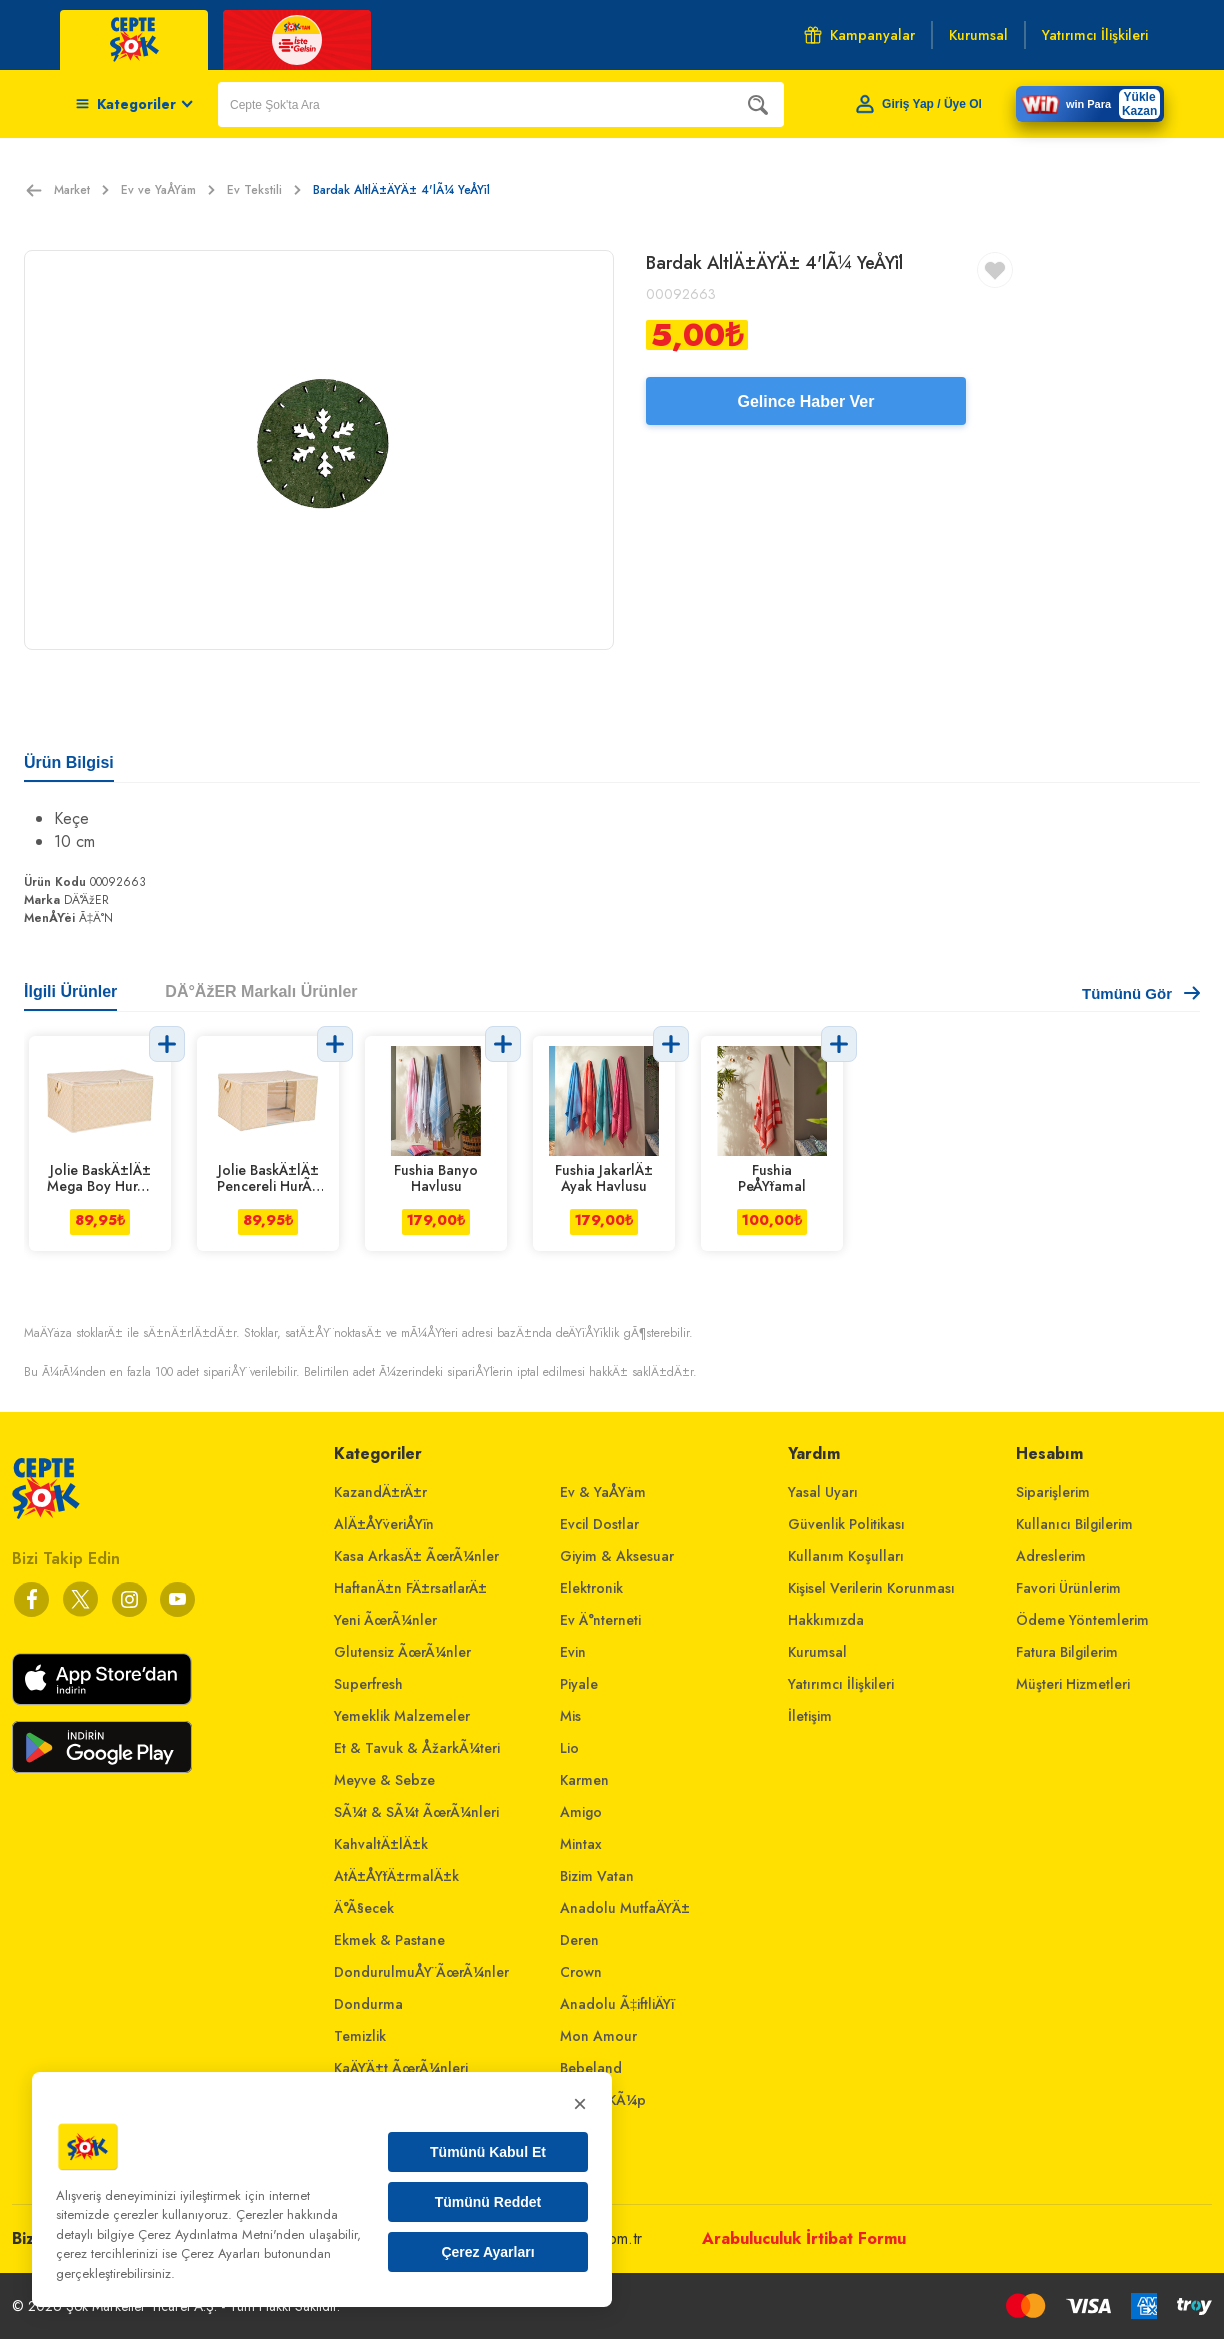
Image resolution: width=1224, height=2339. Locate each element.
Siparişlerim (1053, 1492)
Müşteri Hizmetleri (1073, 1684)
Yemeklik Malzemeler (402, 1716)
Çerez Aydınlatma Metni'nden (221, 2234)
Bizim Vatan (597, 1876)
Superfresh (368, 1684)
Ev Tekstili (264, 190)
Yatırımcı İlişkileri (841, 1684)
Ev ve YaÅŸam (168, 190)
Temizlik (360, 2036)
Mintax (581, 1844)
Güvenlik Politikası (846, 1524)
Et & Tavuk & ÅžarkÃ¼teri (417, 1748)
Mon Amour (598, 2036)
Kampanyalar (859, 35)
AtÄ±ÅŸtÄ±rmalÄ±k (396, 1876)
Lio (569, 1748)
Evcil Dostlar (599, 1524)
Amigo (581, 1812)
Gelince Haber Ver (806, 401)
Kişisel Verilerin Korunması (871, 1588)
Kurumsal (817, 1652)
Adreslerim (1051, 1556)
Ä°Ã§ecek (364, 1908)
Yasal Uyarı (823, 1492)
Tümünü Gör (1141, 993)
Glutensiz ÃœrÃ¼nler (402, 1652)
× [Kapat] (580, 2103)
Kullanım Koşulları (846, 1556)
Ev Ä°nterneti (600, 1620)
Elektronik (591, 1588)
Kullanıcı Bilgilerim (1074, 1524)
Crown (581, 1972)
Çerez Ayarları (487, 2252)
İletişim (810, 1716)
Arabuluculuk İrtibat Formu (804, 2238)
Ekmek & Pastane (389, 1940)
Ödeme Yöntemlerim (1082, 1620)
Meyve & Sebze (384, 1780)
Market (81, 190)
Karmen (584, 1780)
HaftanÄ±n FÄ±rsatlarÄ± (410, 1588)
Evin (573, 1652)
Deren (579, 1940)
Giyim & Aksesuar (617, 1556)
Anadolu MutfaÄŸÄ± (625, 1908)
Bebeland (591, 2068)
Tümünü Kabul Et (488, 2152)
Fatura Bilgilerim (1067, 1652)
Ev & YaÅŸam (603, 1492)
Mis (570, 1716)
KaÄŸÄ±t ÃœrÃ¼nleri (401, 2068)
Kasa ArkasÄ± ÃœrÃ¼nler (416, 1556)
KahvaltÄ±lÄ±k (381, 1844)
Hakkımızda (826, 1620)
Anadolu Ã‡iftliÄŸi (617, 2004)
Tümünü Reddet (488, 2202)
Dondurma (368, 2004)
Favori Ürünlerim (1068, 1588)
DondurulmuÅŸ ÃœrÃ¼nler (421, 1972)
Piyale (579, 1684)
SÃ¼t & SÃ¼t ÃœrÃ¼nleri (416, 1812)
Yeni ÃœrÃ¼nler (385, 1620)
